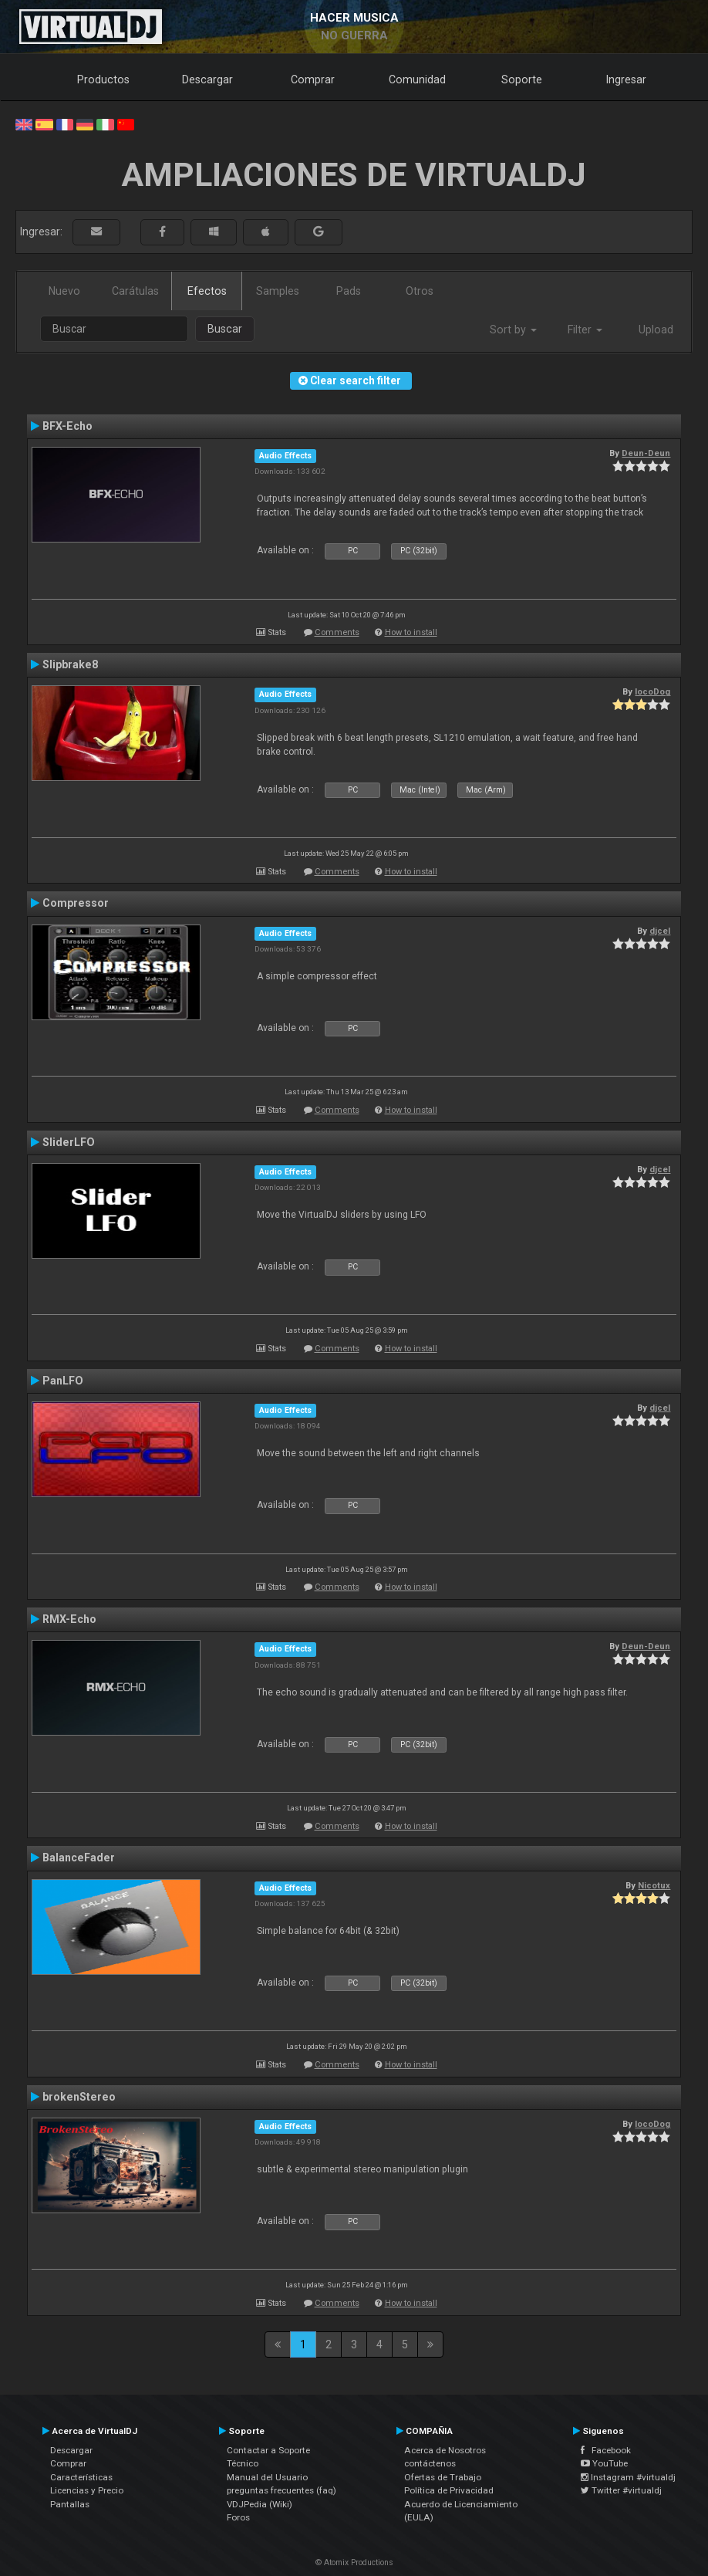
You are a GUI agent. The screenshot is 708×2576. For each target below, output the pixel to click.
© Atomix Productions (354, 2562)
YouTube (604, 2463)
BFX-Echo (67, 426)
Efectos (207, 291)
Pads (348, 291)
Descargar (207, 79)
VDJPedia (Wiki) (259, 2504)
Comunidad (417, 79)
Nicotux (654, 1885)
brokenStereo (79, 2097)
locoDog (652, 691)
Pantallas (69, 2504)
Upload (656, 329)
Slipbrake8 (70, 664)
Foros (238, 2517)
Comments (337, 632)
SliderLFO (68, 1142)
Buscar (224, 329)
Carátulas (135, 291)
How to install (411, 632)
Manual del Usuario (267, 2477)
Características (81, 2477)
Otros (419, 291)
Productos (103, 79)
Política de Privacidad (449, 2490)
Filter (585, 329)
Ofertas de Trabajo (442, 2477)
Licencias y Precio (86, 2490)
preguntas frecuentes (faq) (281, 2490)
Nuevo (64, 291)
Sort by (513, 329)
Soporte (521, 79)
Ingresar (626, 79)
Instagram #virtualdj (628, 2477)
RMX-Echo (69, 1619)
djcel (659, 930)
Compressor (75, 903)
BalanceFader (78, 1857)
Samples (277, 291)
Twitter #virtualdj (621, 2490)
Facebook (606, 2450)
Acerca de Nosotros (445, 2450)
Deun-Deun (646, 453)
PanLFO (62, 1380)
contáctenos (430, 2463)
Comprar (313, 79)
